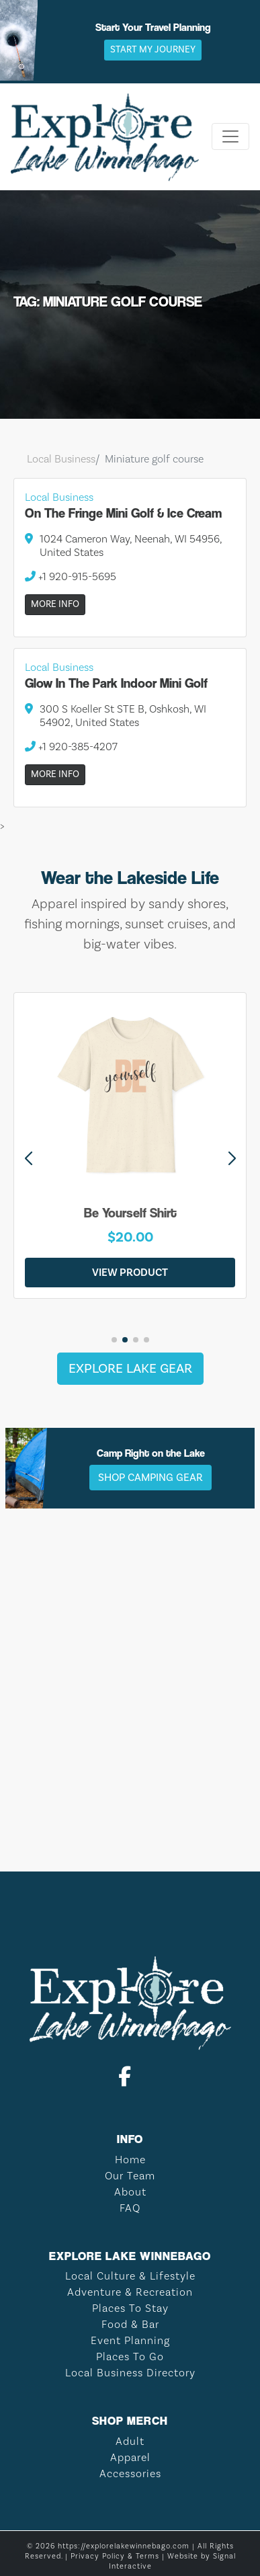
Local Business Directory (130, 2373)
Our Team (130, 2176)
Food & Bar (130, 2324)
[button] (232, 1159)
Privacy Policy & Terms (115, 2556)
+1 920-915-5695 (70, 576)
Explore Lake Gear (130, 1368)
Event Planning (130, 2340)
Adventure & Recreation (130, 2292)
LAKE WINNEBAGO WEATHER (130, 1790)
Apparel (130, 2457)
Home (130, 2160)
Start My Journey (153, 50)
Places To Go (130, 2357)
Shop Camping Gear (150, 1477)
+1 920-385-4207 (71, 747)
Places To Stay (130, 2308)
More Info (55, 604)
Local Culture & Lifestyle (130, 2276)
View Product (130, 1272)
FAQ (130, 2208)
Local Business (61, 459)
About (130, 2192)
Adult (130, 2441)
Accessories (130, 2474)
